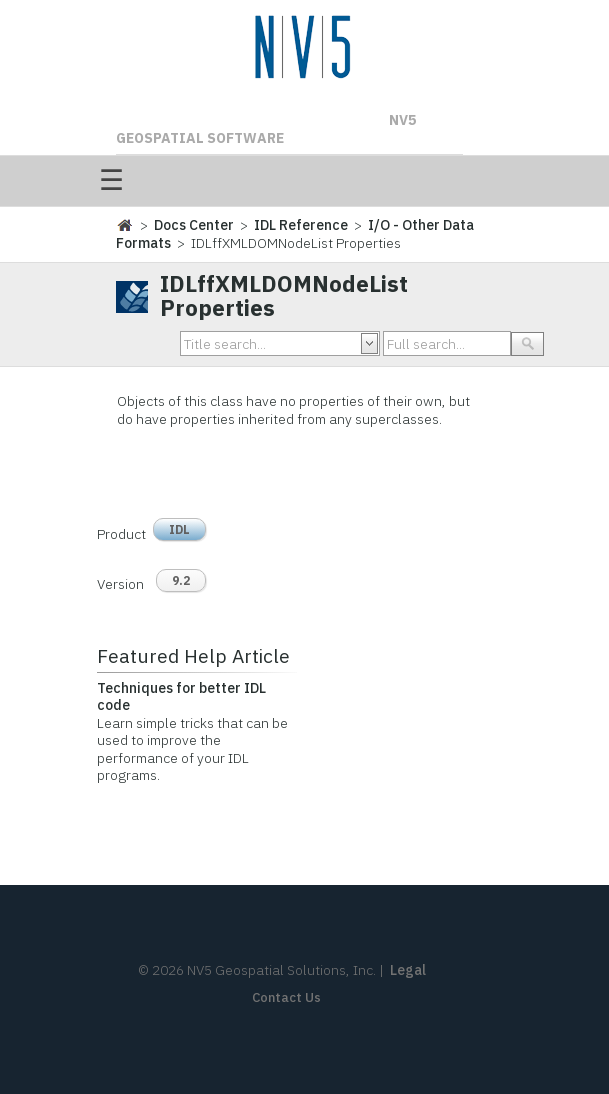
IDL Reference (301, 225)
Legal (408, 970)
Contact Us (286, 997)
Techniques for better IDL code (181, 697)
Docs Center (194, 225)
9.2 (181, 580)
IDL (179, 529)
